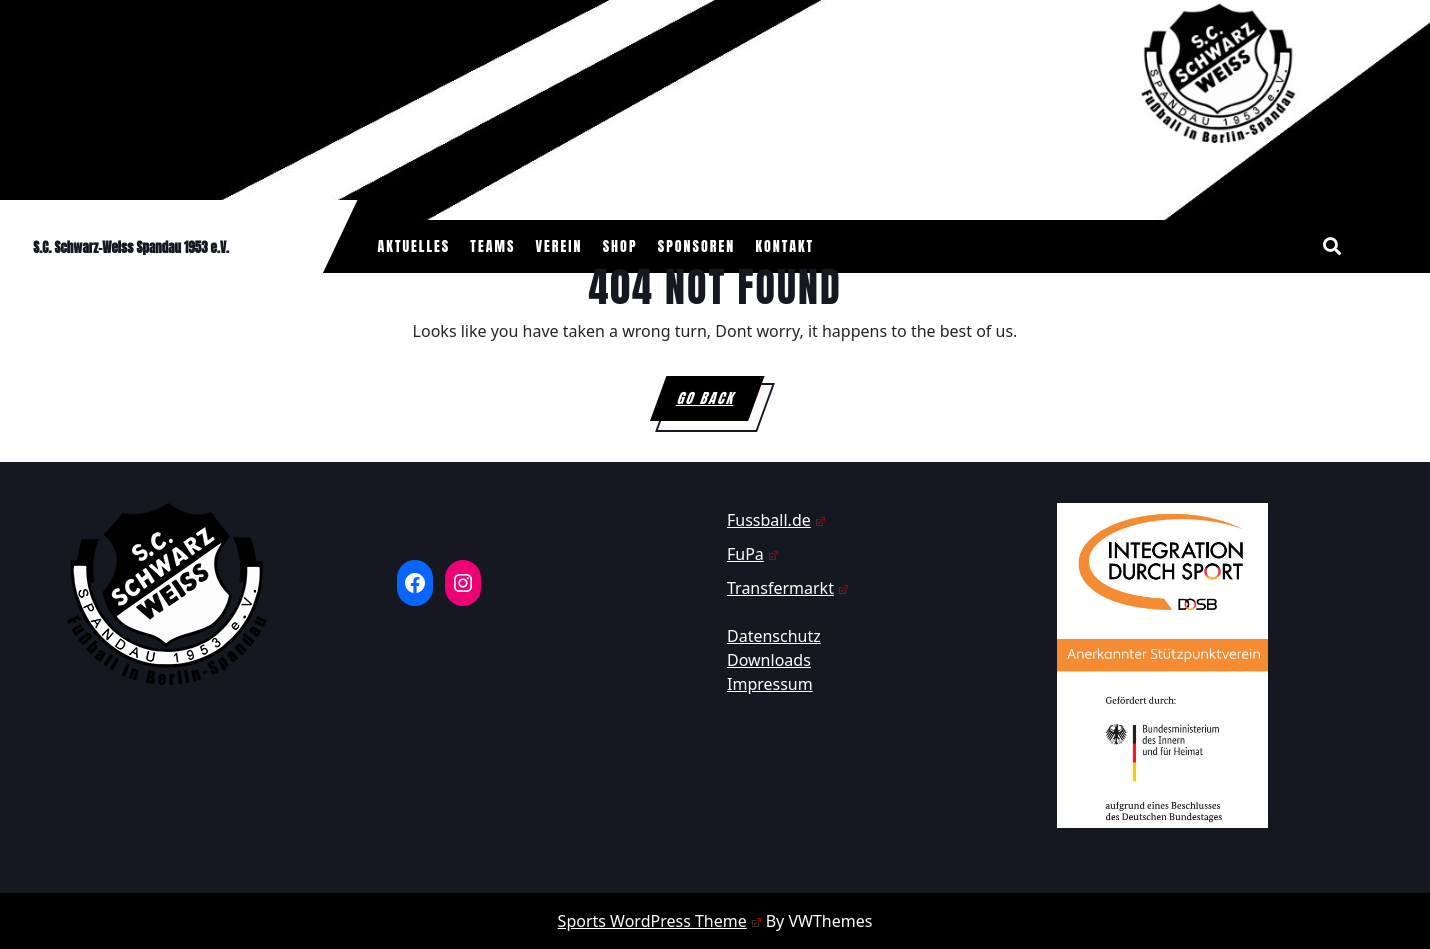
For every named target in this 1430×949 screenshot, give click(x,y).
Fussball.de (776, 520)
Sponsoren (697, 246)
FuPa (753, 554)
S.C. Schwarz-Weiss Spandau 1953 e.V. (131, 247)
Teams (492, 246)
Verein (559, 246)
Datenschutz (774, 636)
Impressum (770, 684)
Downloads (769, 660)
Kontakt (784, 246)
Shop (620, 246)
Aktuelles (414, 246)
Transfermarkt (788, 588)
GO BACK (720, 404)
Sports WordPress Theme (660, 921)
